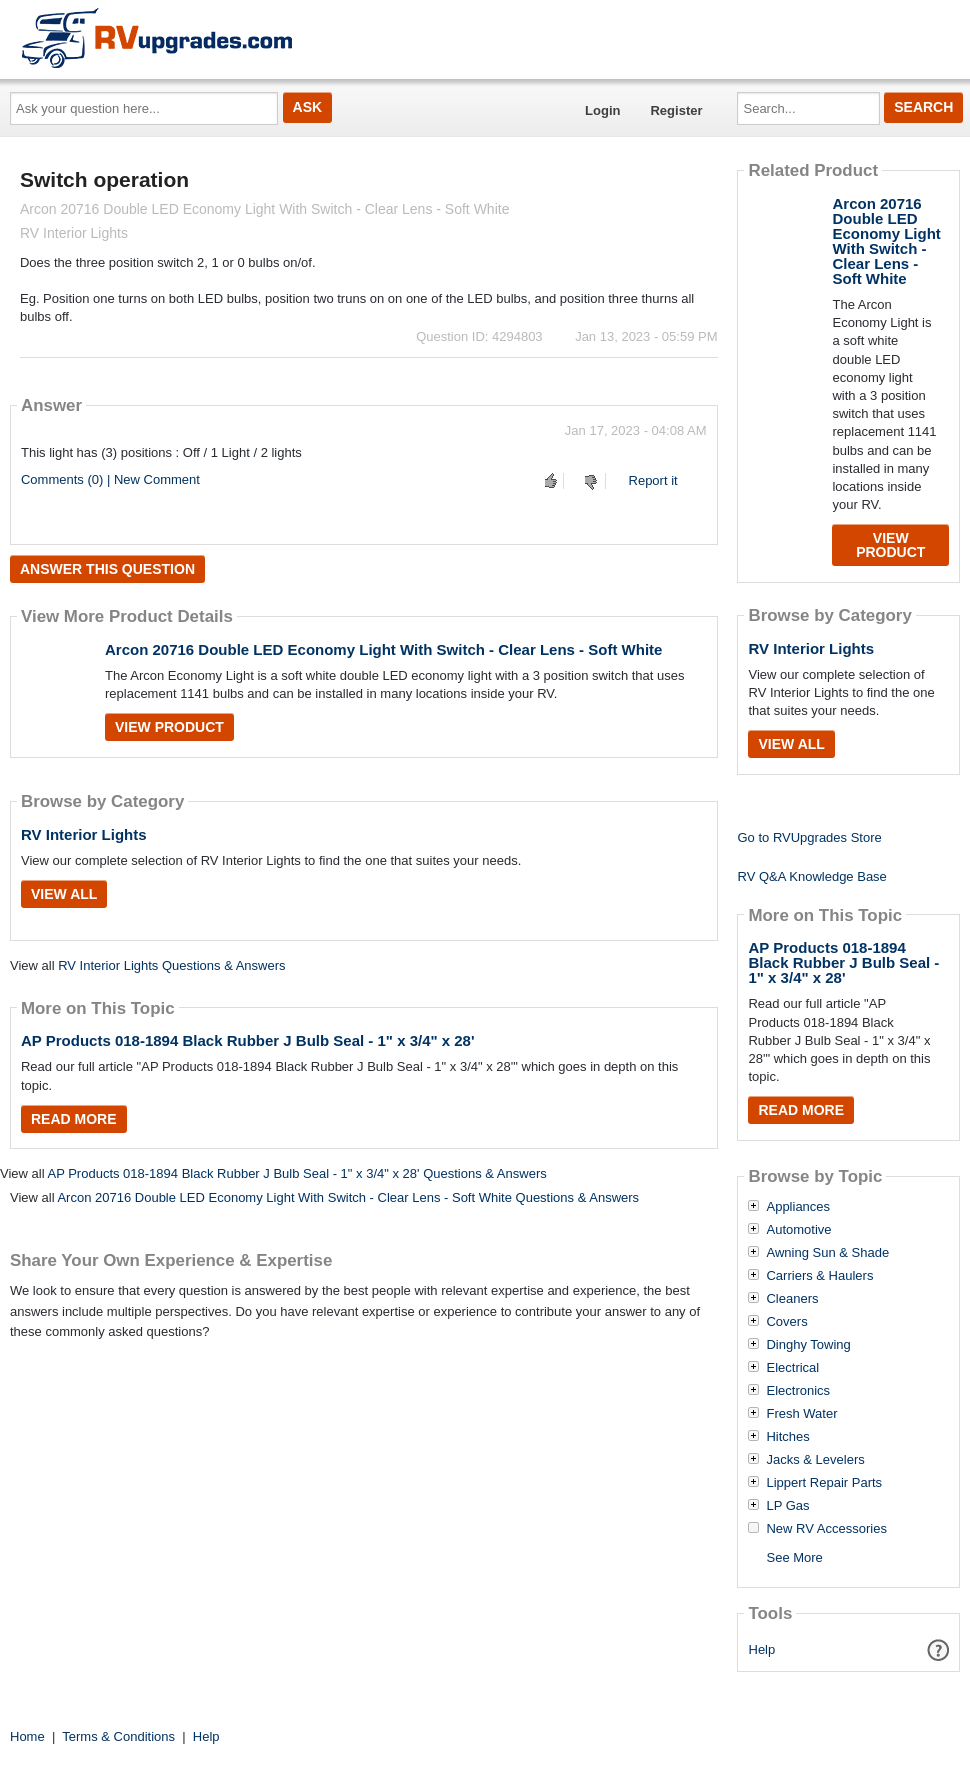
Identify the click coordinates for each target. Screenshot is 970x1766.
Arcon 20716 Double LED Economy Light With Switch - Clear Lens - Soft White (383, 649)
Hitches (787, 1437)
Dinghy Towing (808, 1345)
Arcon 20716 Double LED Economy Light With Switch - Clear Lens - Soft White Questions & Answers (348, 1197)
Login (602, 110)
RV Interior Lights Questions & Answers (171, 965)
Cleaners (792, 1299)
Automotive (798, 1230)
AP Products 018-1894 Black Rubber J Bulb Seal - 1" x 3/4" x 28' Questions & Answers (296, 1173)
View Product (169, 727)
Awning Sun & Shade (827, 1253)
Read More (74, 1119)
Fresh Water (801, 1414)
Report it (653, 480)
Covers (786, 1322)
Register (676, 110)
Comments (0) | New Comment (110, 479)
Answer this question (107, 569)
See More (794, 1557)
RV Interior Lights (84, 834)
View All (64, 894)
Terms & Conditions (118, 1736)
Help (762, 1649)
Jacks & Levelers (815, 1460)
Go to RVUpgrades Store (809, 837)
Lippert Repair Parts (824, 1483)
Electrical (792, 1368)
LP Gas (787, 1506)
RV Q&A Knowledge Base (811, 876)
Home (27, 1736)
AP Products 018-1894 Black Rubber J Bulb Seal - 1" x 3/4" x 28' (248, 1040)
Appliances (798, 1207)
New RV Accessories (826, 1529)
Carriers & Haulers (819, 1276)
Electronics (798, 1391)
